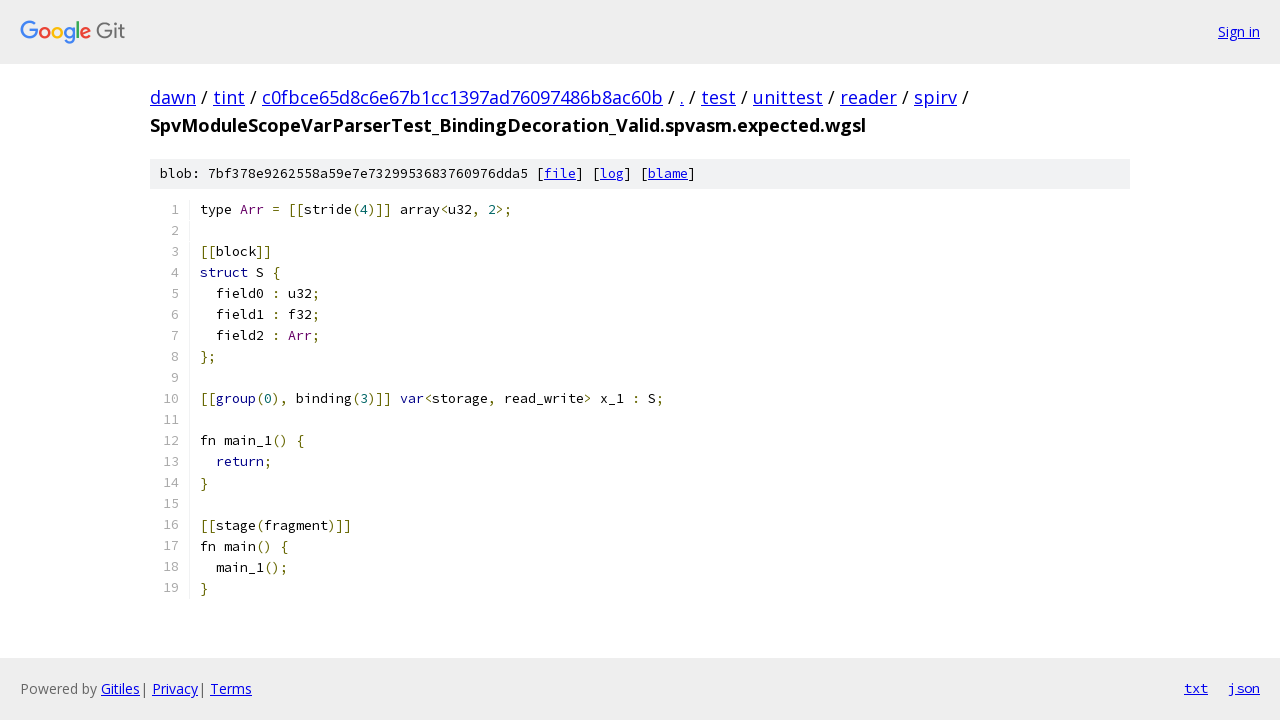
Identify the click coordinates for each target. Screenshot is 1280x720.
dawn (173, 97)
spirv (935, 97)
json (1244, 688)
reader (868, 97)
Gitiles (120, 688)
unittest (788, 97)
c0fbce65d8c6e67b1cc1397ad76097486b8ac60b (462, 97)
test (718, 97)
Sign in (1239, 31)
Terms (231, 688)
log (612, 173)
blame (668, 173)
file (560, 173)
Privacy (175, 688)
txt (1196, 688)
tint (229, 97)
